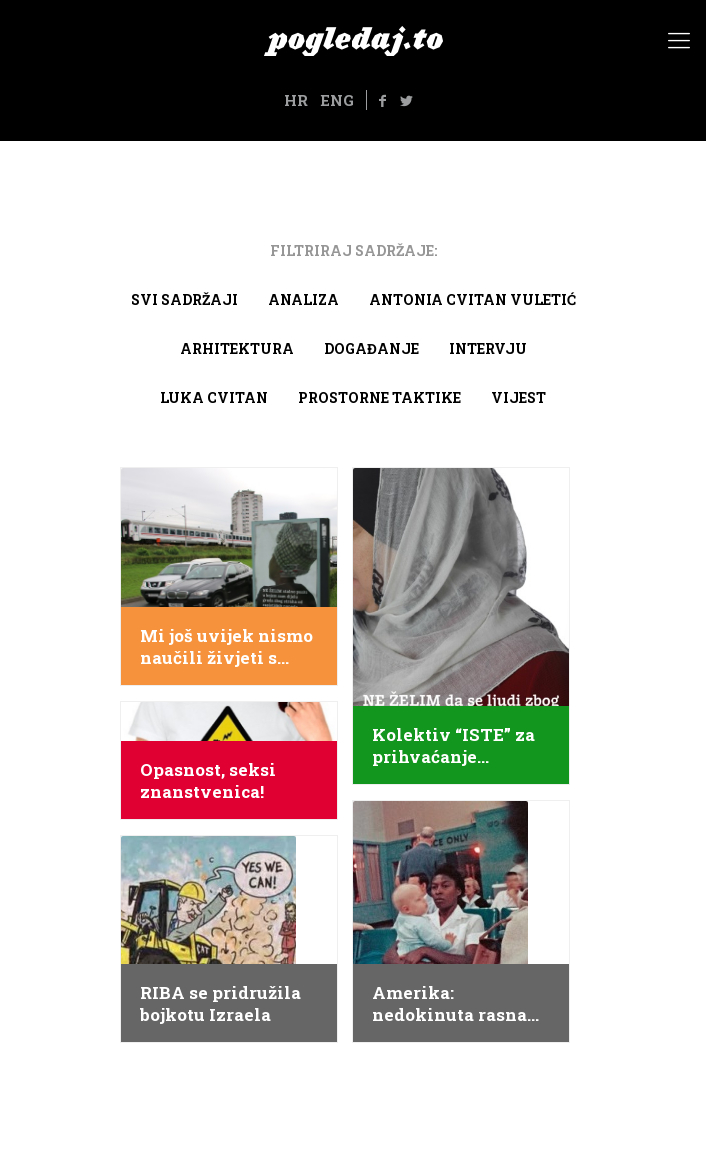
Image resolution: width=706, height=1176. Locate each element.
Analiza (303, 299)
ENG (337, 100)
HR (296, 100)
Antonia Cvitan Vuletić (472, 299)
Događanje (371, 348)
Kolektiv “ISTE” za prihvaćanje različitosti (453, 746)
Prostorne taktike (379, 397)
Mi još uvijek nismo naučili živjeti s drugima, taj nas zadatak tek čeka (226, 647)
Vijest (518, 397)
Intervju (488, 348)
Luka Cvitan (214, 397)
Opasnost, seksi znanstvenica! (208, 781)
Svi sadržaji (184, 299)
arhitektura (237, 348)
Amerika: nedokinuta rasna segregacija (449, 1004)
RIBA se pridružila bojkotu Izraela (220, 1004)
